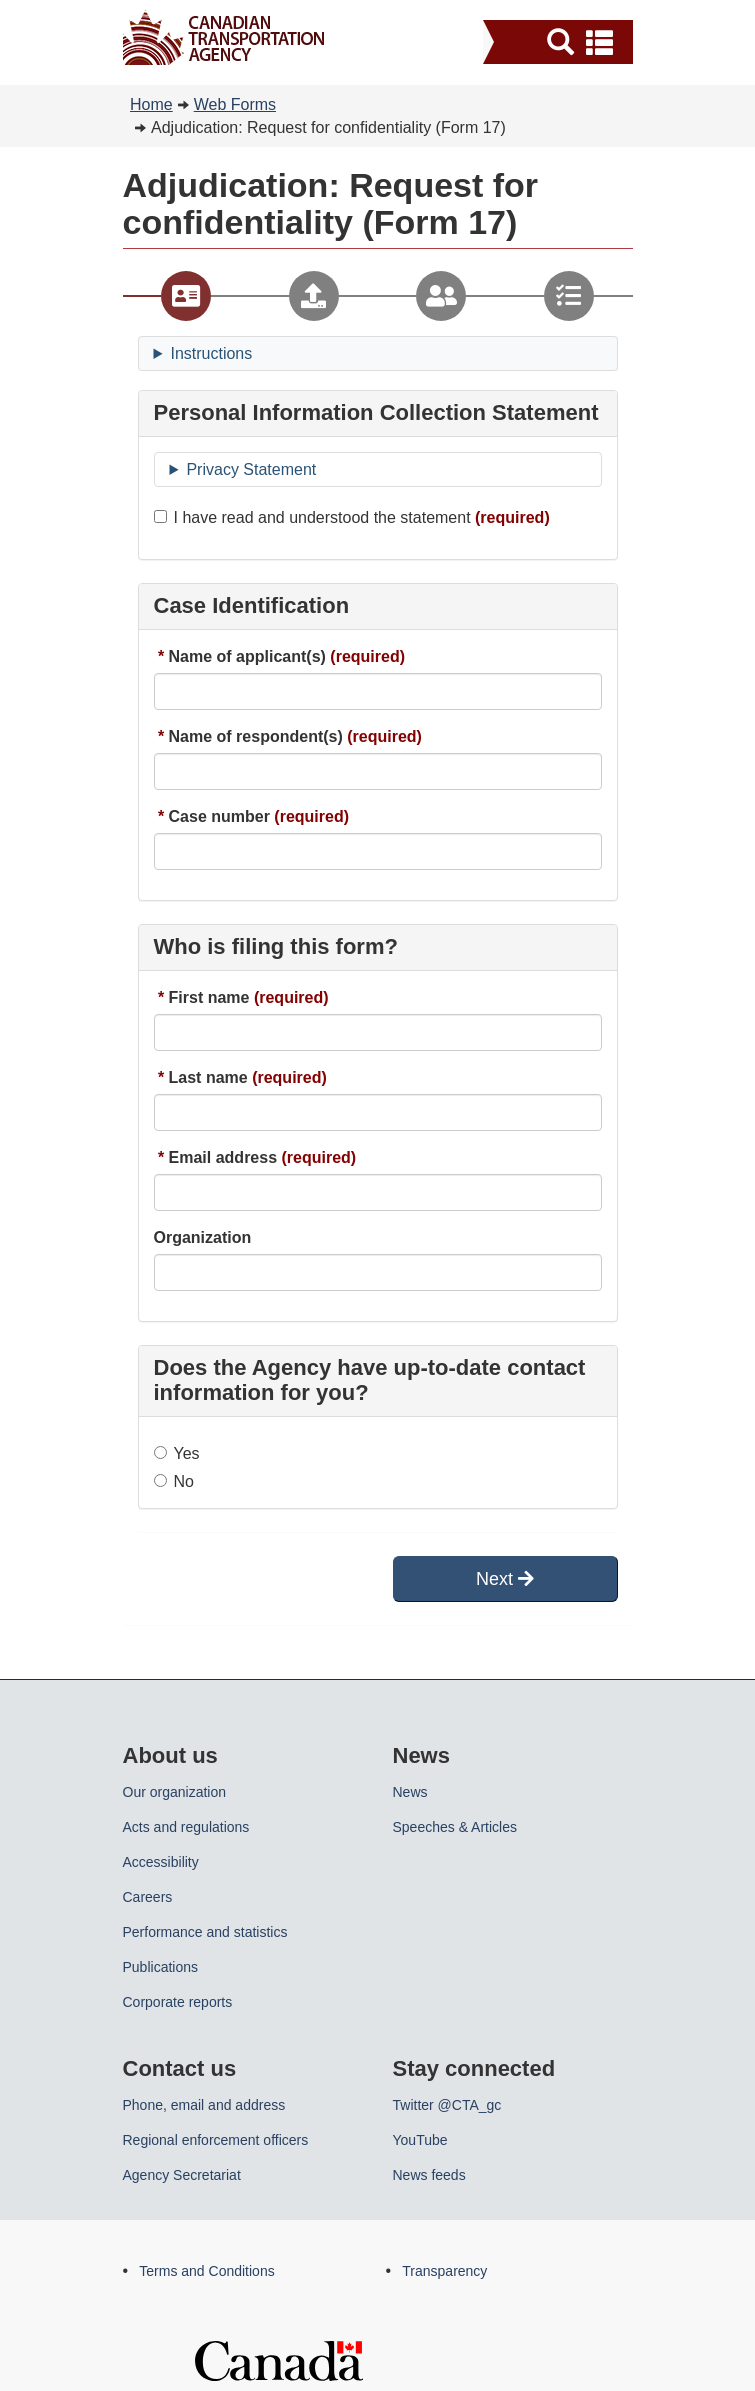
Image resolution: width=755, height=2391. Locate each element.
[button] (560, 42)
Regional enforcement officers (216, 2140)
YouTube (420, 2140)
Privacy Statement (251, 469)
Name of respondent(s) (256, 736)
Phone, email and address (204, 2105)
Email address (223, 1157)
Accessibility (161, 1862)
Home (151, 104)
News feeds (429, 2175)
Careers (148, 1897)
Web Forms (235, 104)
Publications (161, 1967)
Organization (203, 1237)
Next (505, 1579)
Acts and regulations (186, 1827)
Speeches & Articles (455, 1827)
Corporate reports (178, 2002)
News (410, 1792)
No (174, 1481)
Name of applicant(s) (247, 656)
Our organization (175, 1792)
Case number (219, 816)
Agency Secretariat (182, 2175)
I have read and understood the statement (312, 517)
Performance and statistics (205, 1932)
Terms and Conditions (206, 2271)
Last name (208, 1077)
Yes (177, 1453)
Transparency (444, 2271)
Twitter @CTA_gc (447, 2105)
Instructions (211, 353)
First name (209, 997)
